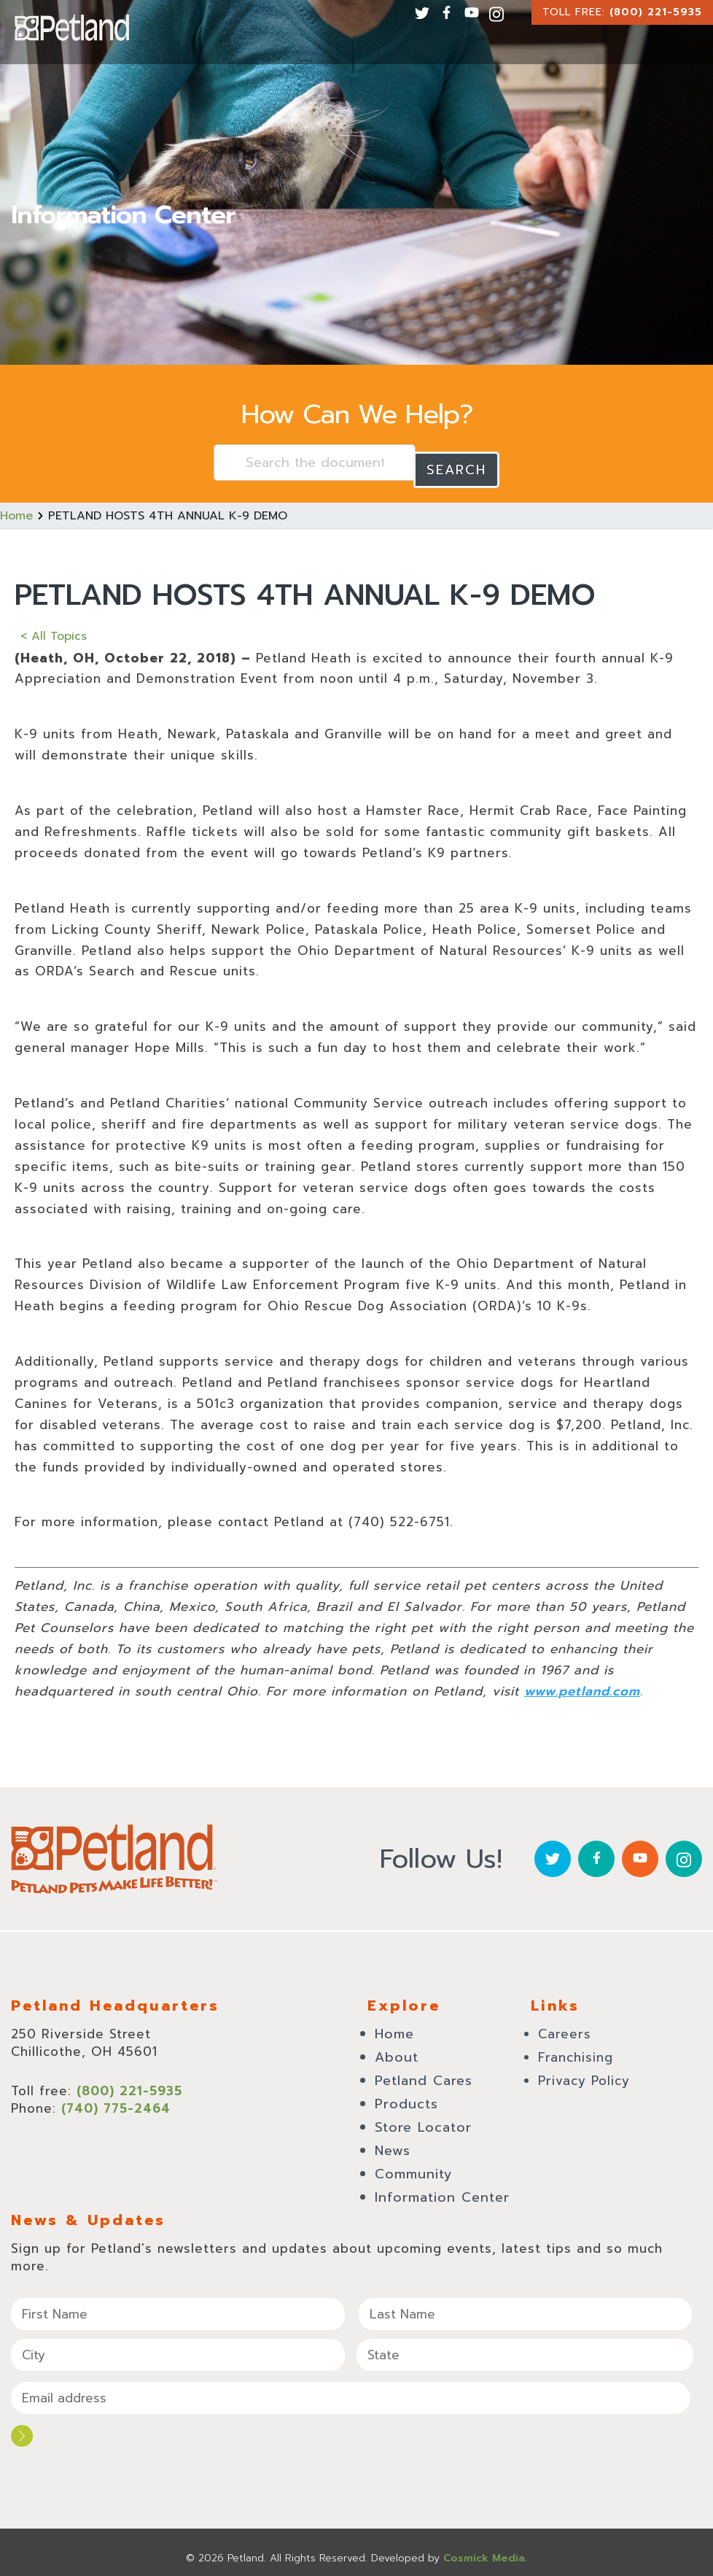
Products (406, 2096)
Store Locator (423, 2120)
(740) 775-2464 (116, 2101)
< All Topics (53, 629)
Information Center (442, 2190)
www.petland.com (582, 1683)
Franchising (575, 2050)
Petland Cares (423, 2073)
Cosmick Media (484, 2546)
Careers (564, 2026)
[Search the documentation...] (314, 462)
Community (414, 2167)
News (392, 2143)
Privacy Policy (584, 2073)
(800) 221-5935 (655, 12)
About (396, 2050)
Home (16, 509)
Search (456, 462)
